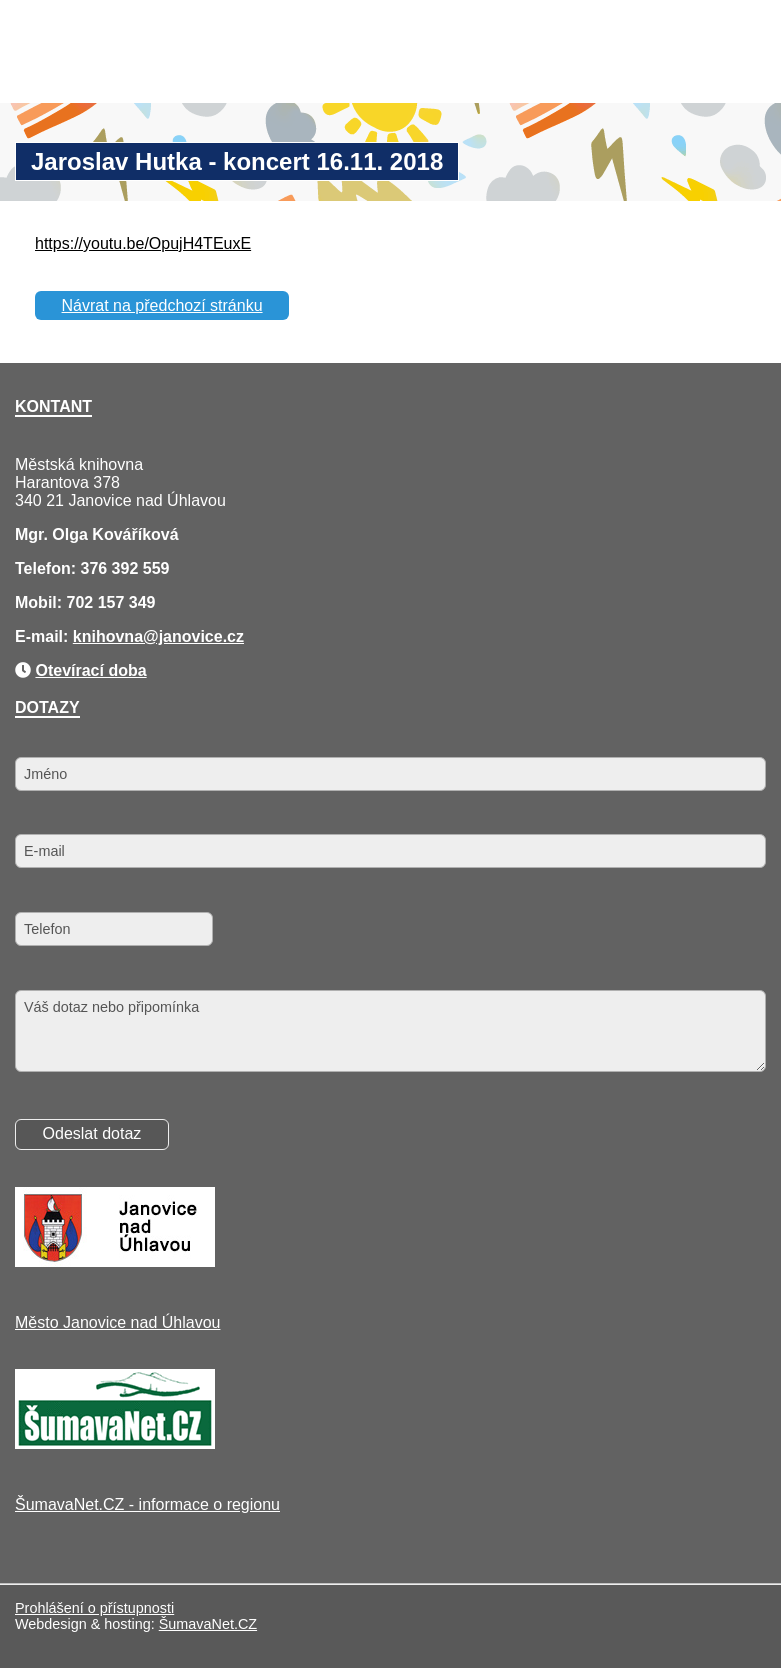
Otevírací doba (90, 670)
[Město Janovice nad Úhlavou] (115, 1261)
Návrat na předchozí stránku (162, 305)
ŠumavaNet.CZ (208, 1624)
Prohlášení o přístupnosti (94, 1608)
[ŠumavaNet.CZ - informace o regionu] (115, 1443)
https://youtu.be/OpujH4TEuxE (143, 243)
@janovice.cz (193, 636)
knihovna (108, 636)
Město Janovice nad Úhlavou (117, 1322)
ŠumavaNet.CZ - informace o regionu (147, 1504)
